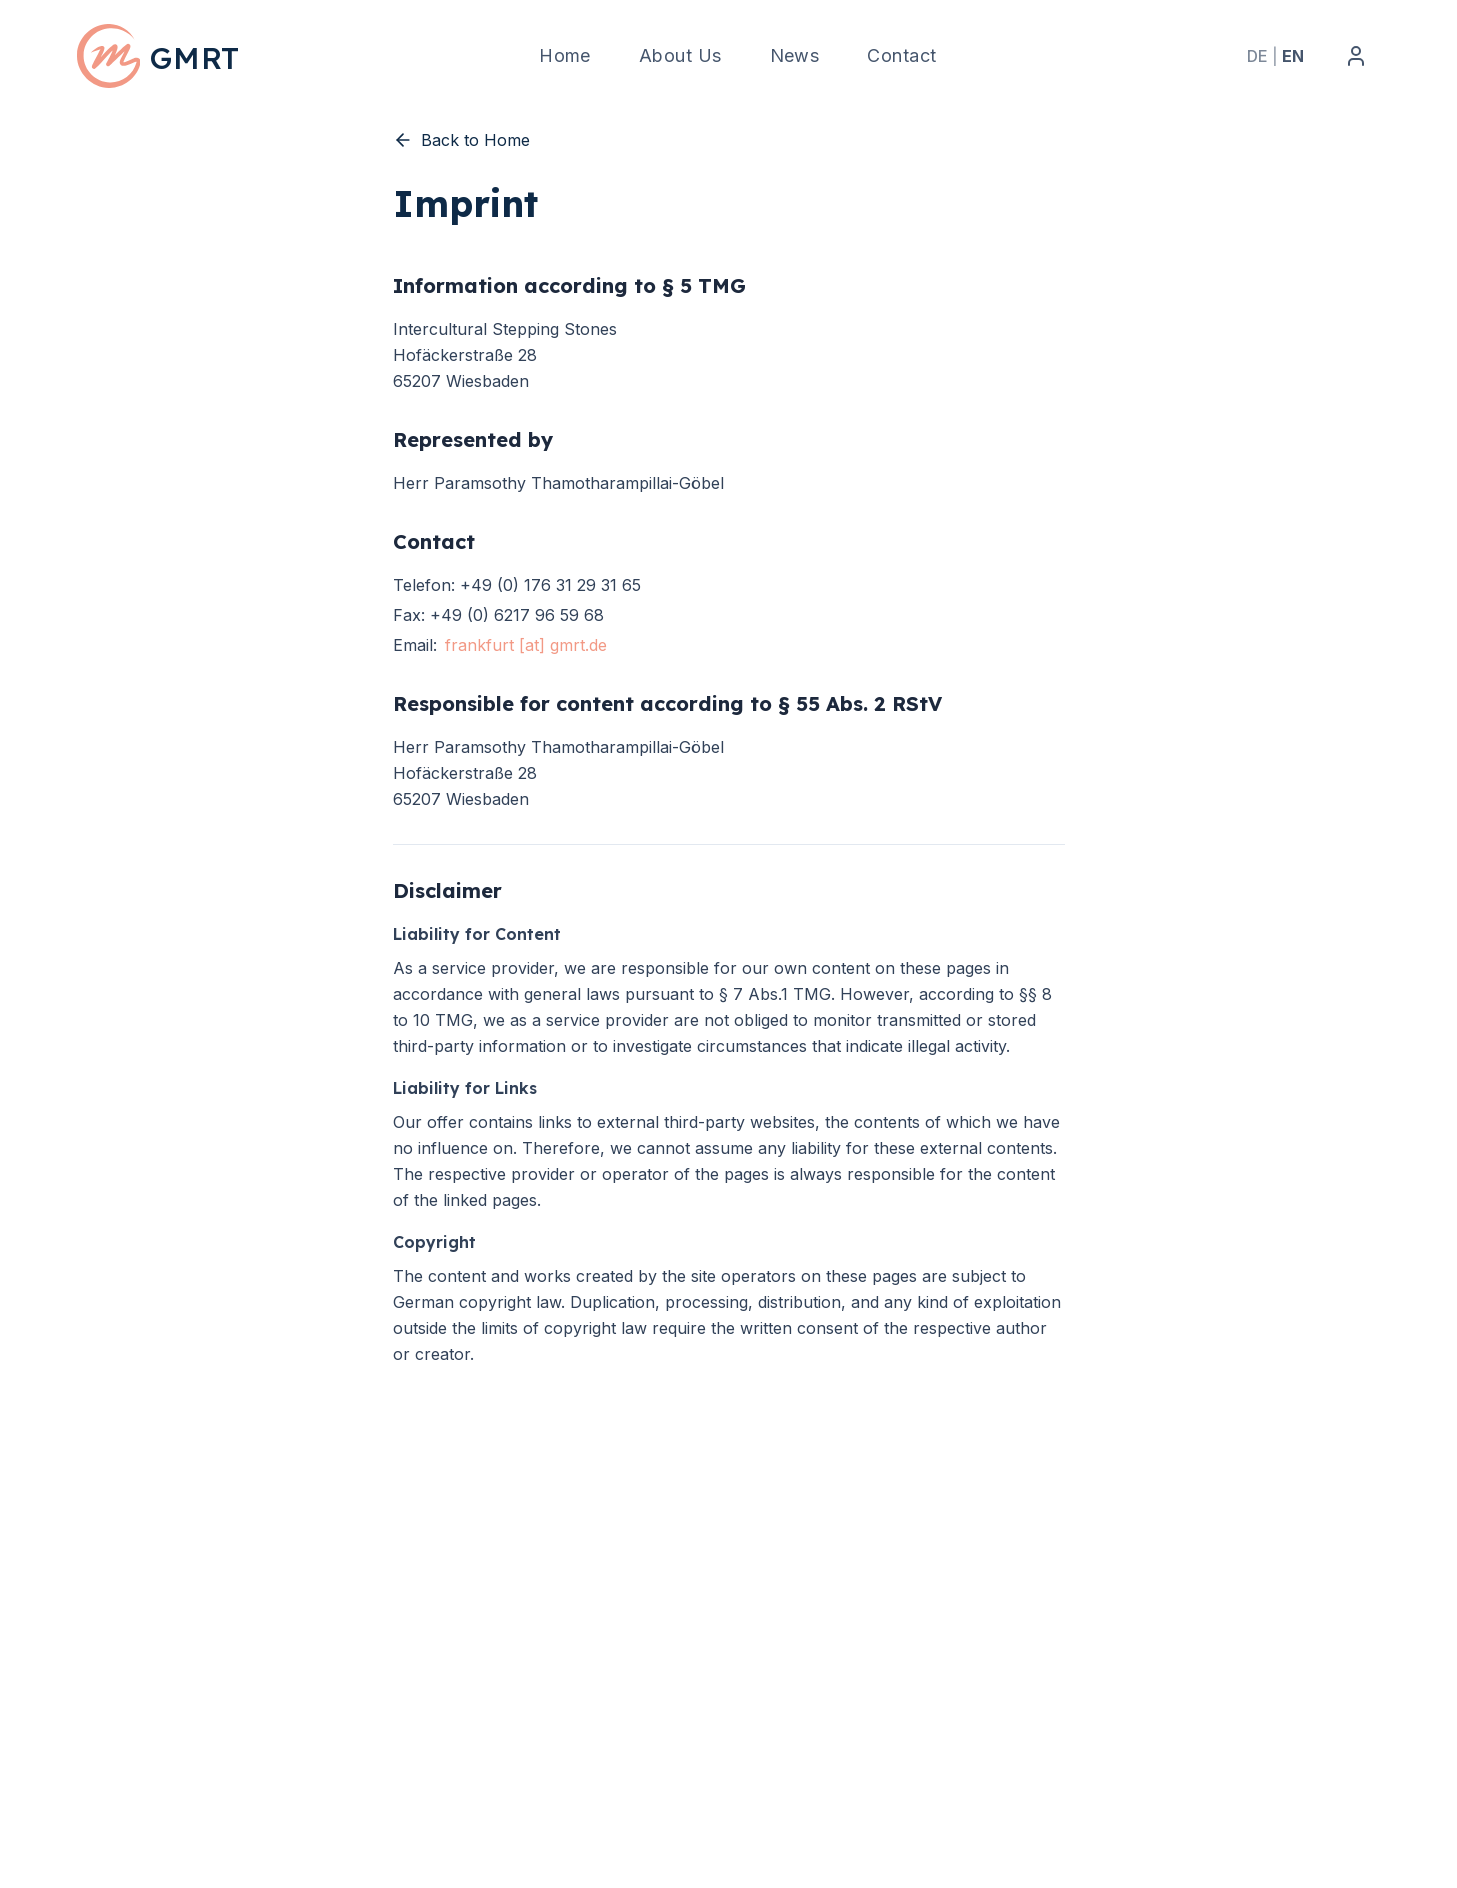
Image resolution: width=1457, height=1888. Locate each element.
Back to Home (461, 140)
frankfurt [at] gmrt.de (526, 645)
